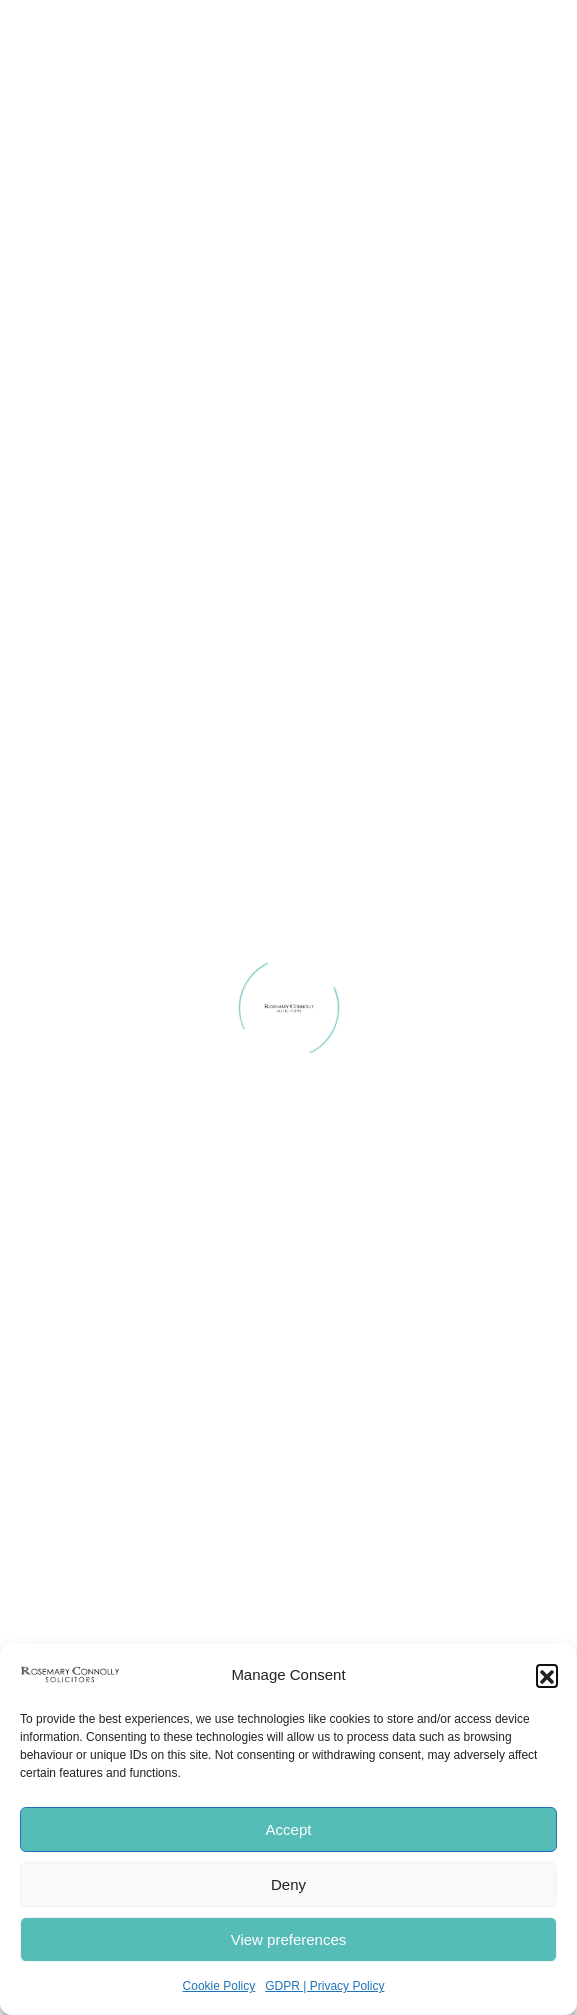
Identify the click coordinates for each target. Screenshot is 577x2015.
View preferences (289, 1939)
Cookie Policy (219, 1986)
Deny (288, 1884)
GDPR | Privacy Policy (324, 1986)
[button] (547, 1675)
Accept (289, 1829)
